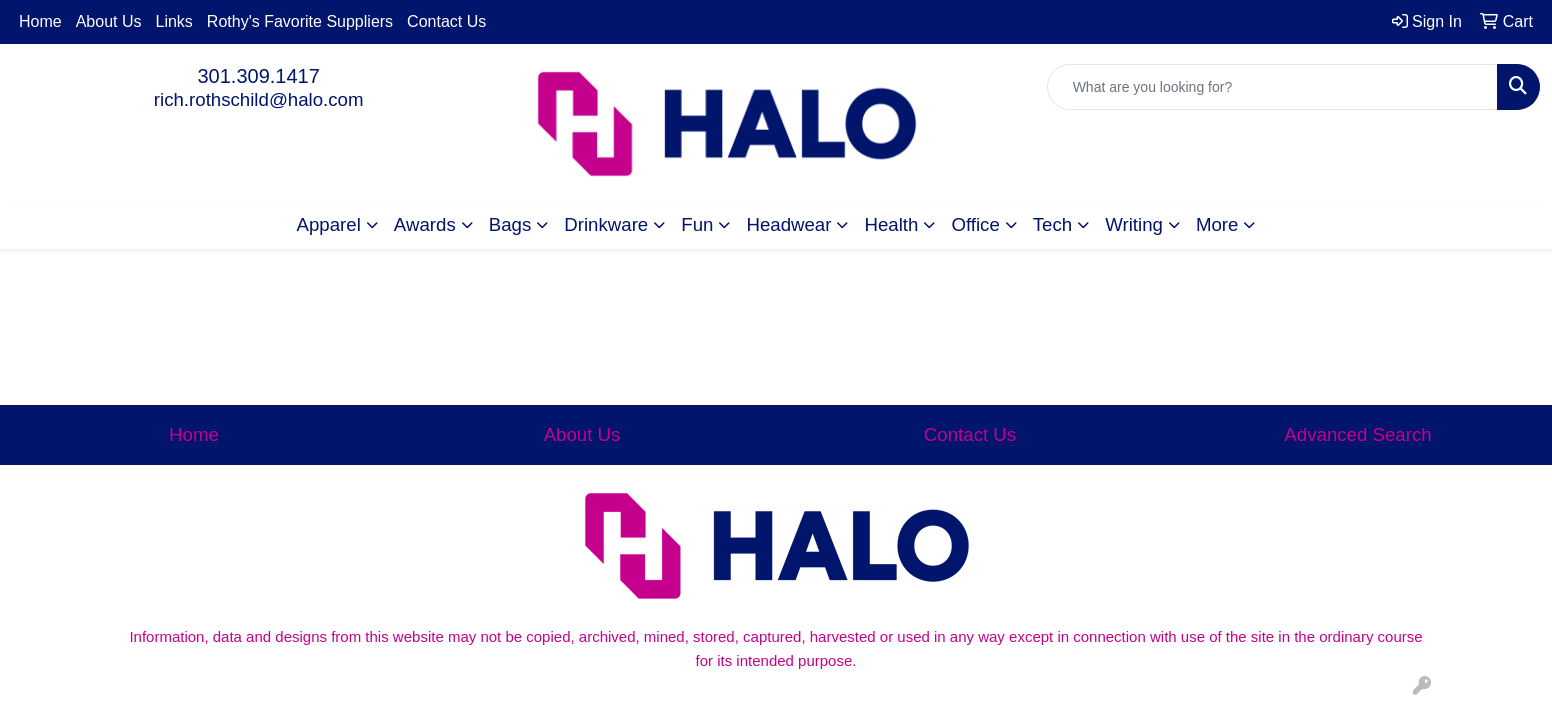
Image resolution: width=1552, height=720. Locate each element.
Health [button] (891, 224)
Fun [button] (697, 224)
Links (174, 21)
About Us (109, 21)
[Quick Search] (1272, 87)
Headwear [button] (788, 224)
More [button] (1217, 224)
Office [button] (975, 224)
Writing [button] (1134, 224)
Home (40, 21)
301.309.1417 (258, 76)
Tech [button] (1052, 224)
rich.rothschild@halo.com (259, 99)
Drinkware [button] (606, 224)
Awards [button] (425, 224)
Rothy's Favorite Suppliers (300, 21)
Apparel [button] (329, 224)
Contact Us (446, 21)
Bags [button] (510, 224)
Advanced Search (1357, 434)
